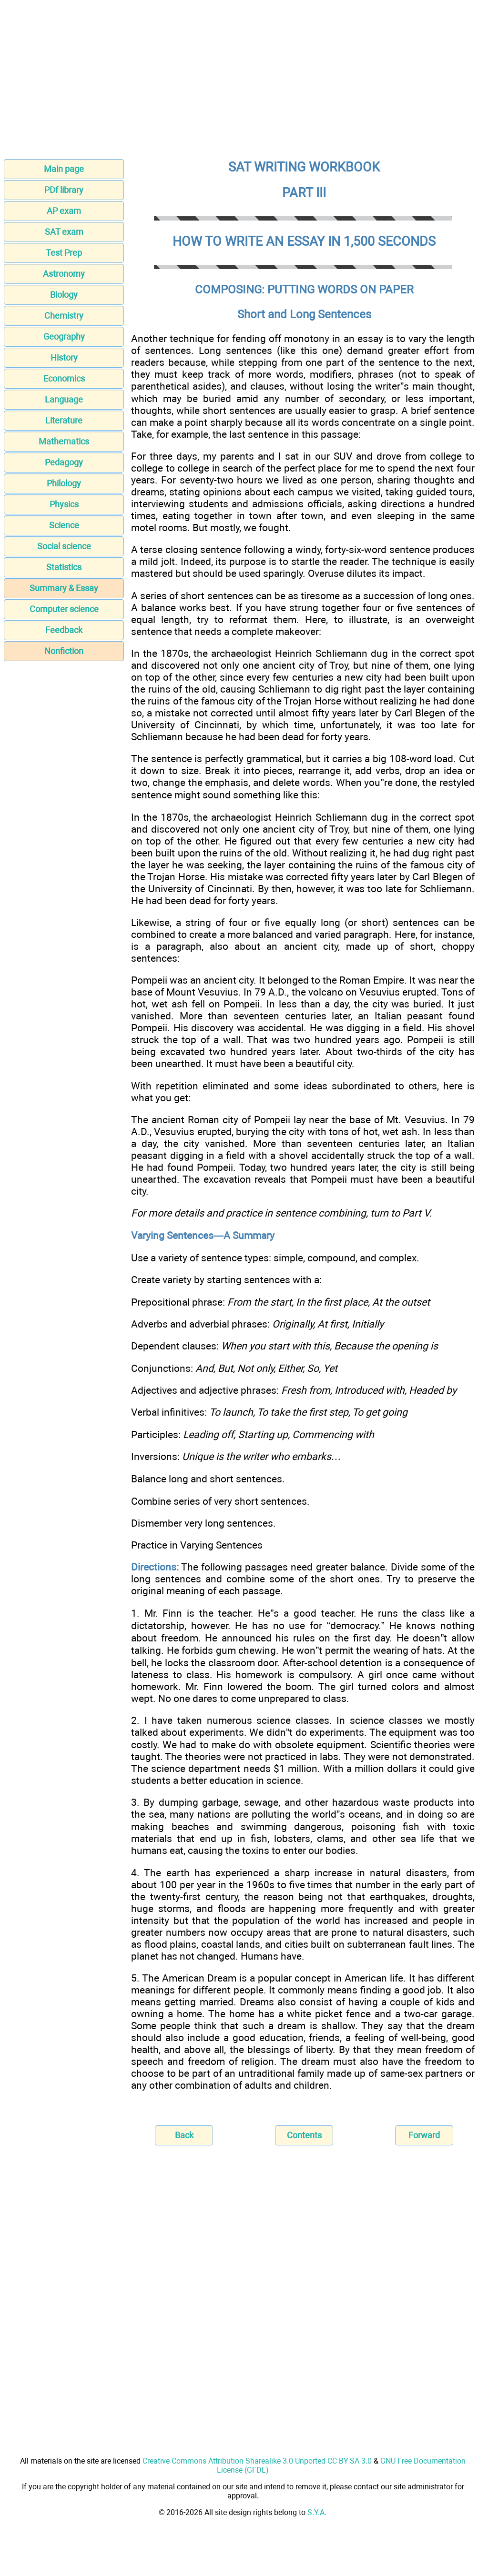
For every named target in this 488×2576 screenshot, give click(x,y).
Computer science (64, 609)
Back (184, 2135)
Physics (64, 504)
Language (64, 399)
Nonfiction (63, 651)
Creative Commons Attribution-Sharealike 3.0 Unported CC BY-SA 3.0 (257, 2460)
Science (64, 525)
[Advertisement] (244, 82)
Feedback (63, 630)
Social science (64, 546)
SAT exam (64, 232)
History (64, 357)
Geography (64, 337)
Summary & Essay (64, 588)
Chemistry (63, 316)
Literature (63, 420)
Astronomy (64, 274)
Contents (304, 2135)
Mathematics (64, 441)
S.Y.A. (316, 2512)
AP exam (64, 211)
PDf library (63, 190)
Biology (64, 295)
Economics (64, 378)
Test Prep (64, 253)
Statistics (63, 567)
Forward (424, 2135)
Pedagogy (64, 462)
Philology (64, 483)
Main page (64, 169)
